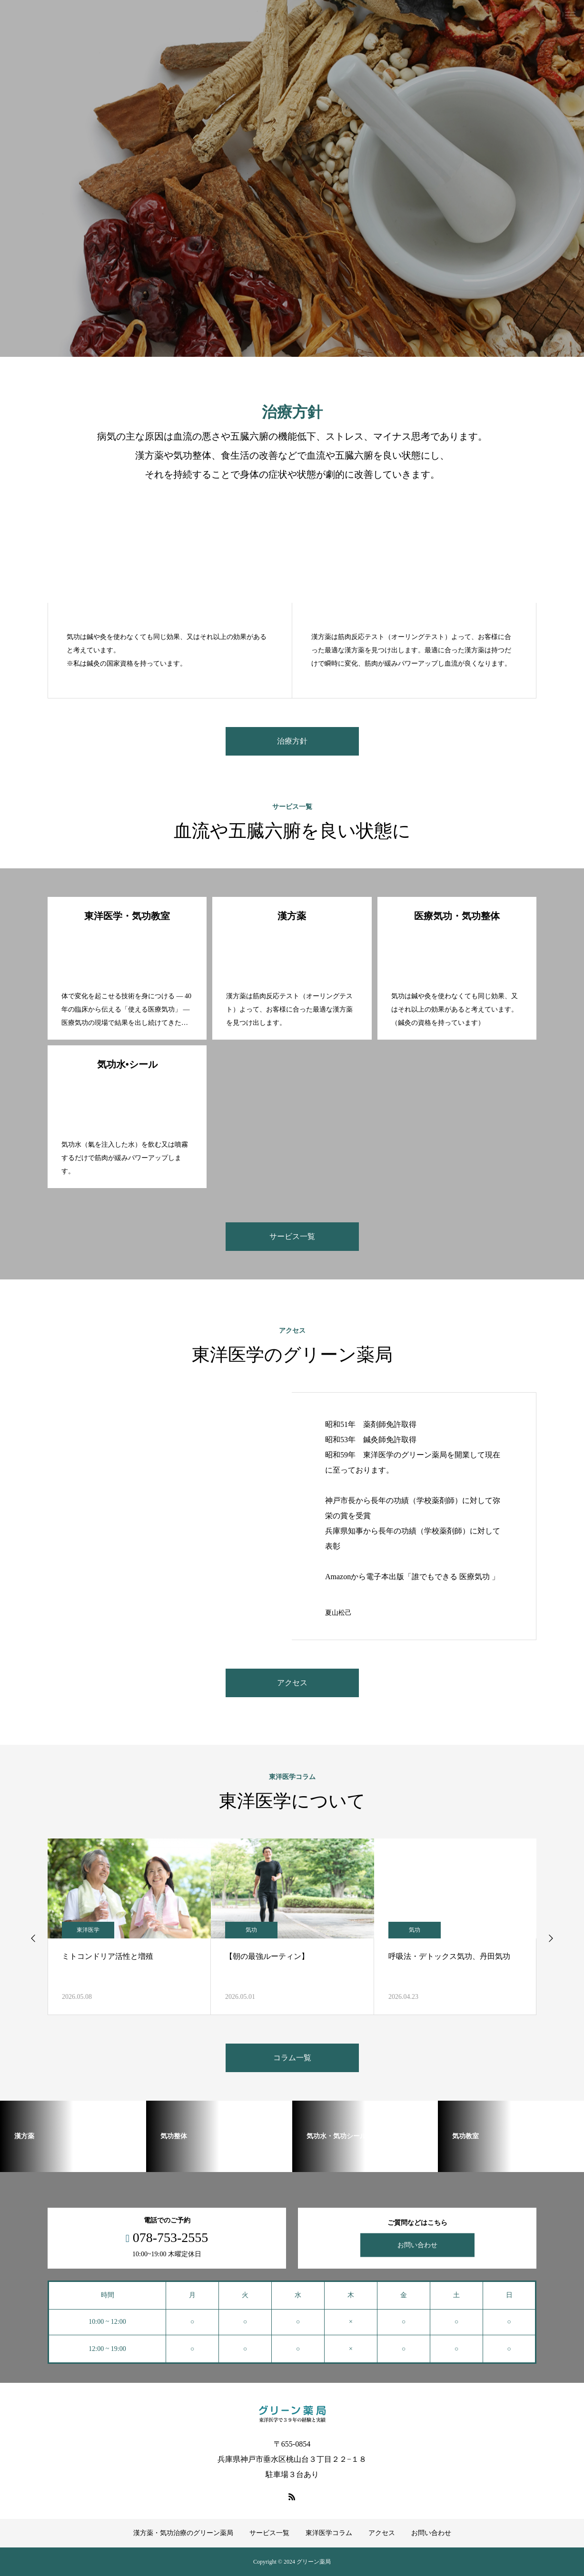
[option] (292, 178)
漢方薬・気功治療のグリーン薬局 (183, 2533)
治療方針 (292, 741)
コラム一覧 (292, 2058)
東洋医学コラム (329, 2533)
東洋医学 (88, 1930)
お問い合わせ (417, 2245)
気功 (251, 1930)
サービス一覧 (292, 1236)
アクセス (292, 1683)
